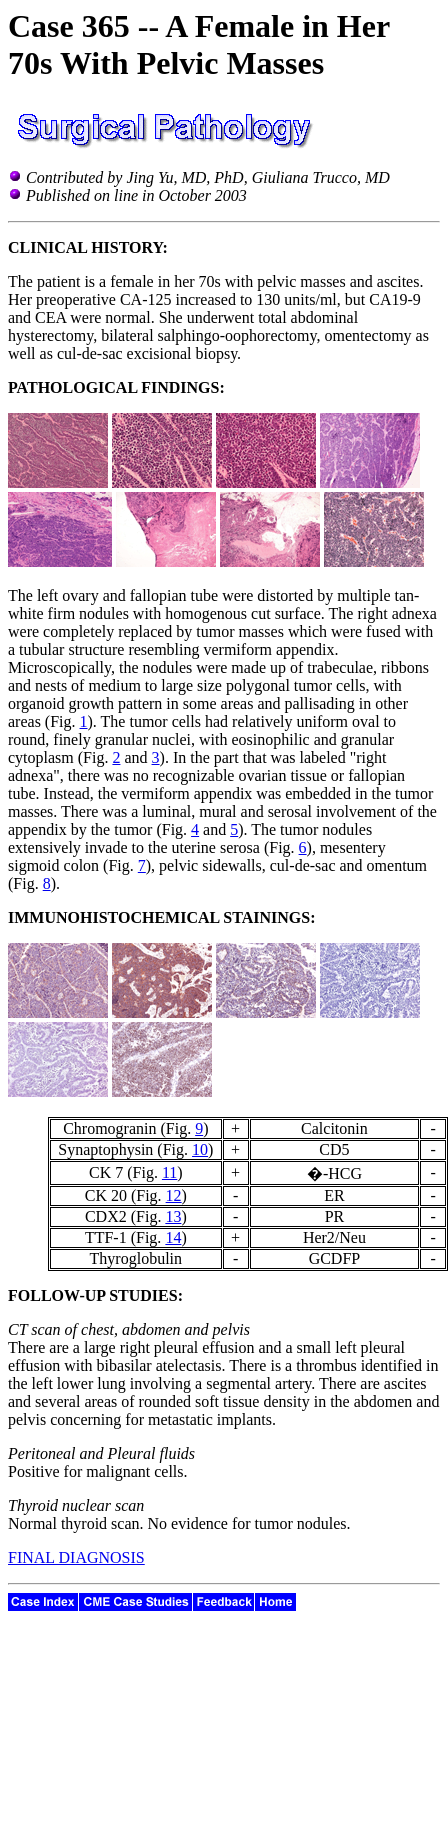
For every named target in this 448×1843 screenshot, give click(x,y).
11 (169, 1172)
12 (174, 1195)
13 (173, 1216)
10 (200, 1149)
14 (173, 1237)
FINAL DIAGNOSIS (76, 1557)
